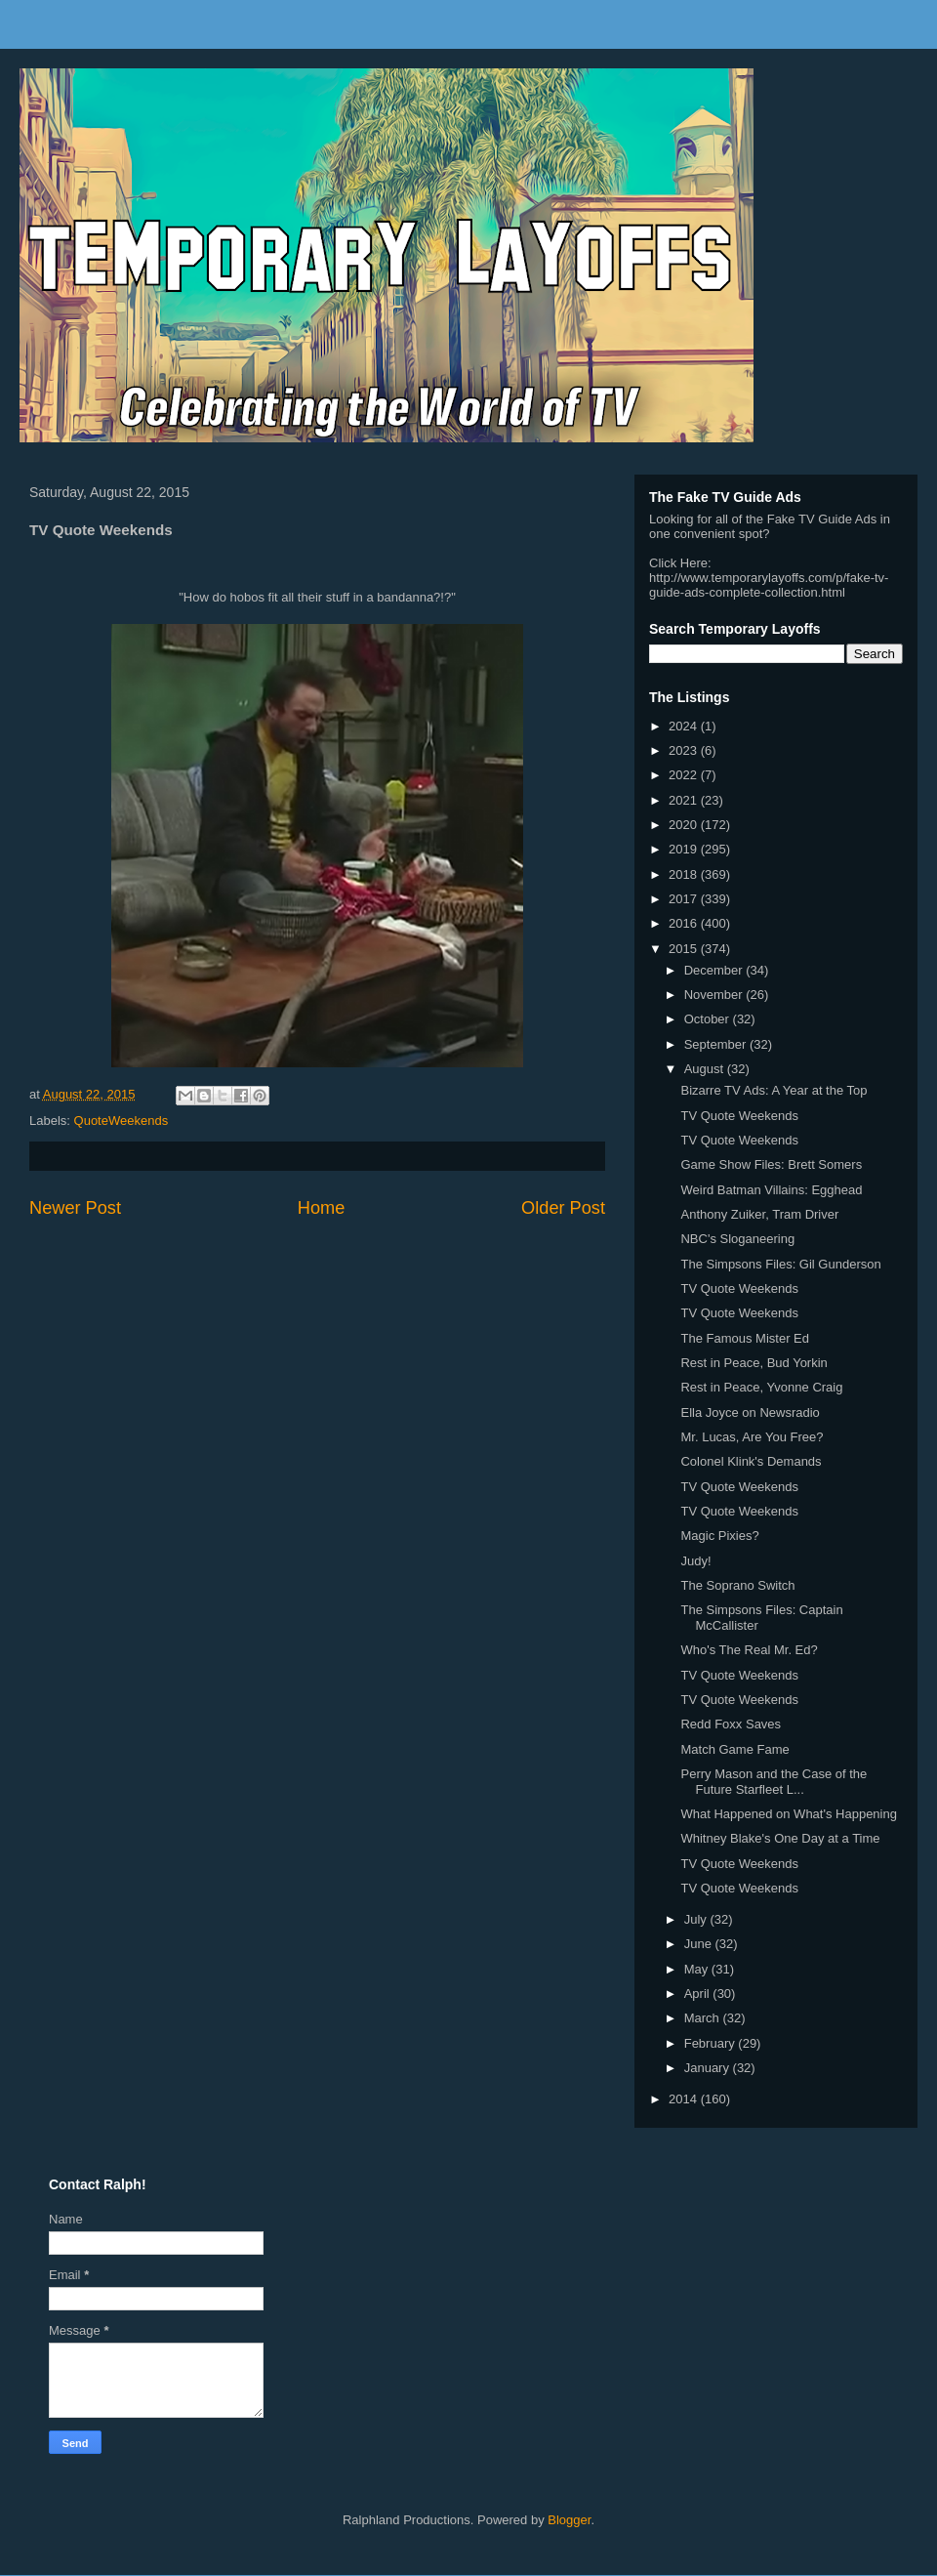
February (711, 2043)
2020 (685, 824)
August (705, 1068)
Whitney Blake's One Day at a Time (779, 1838)
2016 (685, 923)
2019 (685, 849)
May (698, 1969)
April (698, 1993)
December (715, 970)
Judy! (695, 1561)
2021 (685, 800)
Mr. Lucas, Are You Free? (751, 1437)
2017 (685, 899)
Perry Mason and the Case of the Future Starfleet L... (773, 1781)
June (699, 1943)
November (715, 994)
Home (322, 1208)
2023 (685, 750)
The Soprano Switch (737, 1585)
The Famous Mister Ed (744, 1338)
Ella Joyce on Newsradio (749, 1412)
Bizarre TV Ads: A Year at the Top (773, 1090)
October (708, 1019)
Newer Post (75, 1208)
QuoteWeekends (121, 1120)
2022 (685, 775)
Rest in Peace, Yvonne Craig (761, 1387)
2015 (685, 948)
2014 (685, 2099)
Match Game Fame (734, 1749)
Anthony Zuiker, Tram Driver (759, 1214)
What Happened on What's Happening (788, 1814)
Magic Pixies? (719, 1535)
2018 (685, 874)
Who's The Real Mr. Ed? (748, 1649)
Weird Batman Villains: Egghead (771, 1190)
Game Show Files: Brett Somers (771, 1164)
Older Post (563, 1208)
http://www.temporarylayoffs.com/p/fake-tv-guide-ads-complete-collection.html (768, 585)
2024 (685, 726)
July (697, 1919)
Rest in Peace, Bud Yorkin (753, 1362)
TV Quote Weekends (738, 1115)
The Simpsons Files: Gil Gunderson (780, 1264)
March (703, 2018)
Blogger (569, 2520)
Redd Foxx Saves (730, 1724)
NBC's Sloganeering (737, 1238)
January (708, 2067)
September (717, 1044)
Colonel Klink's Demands (750, 1461)
